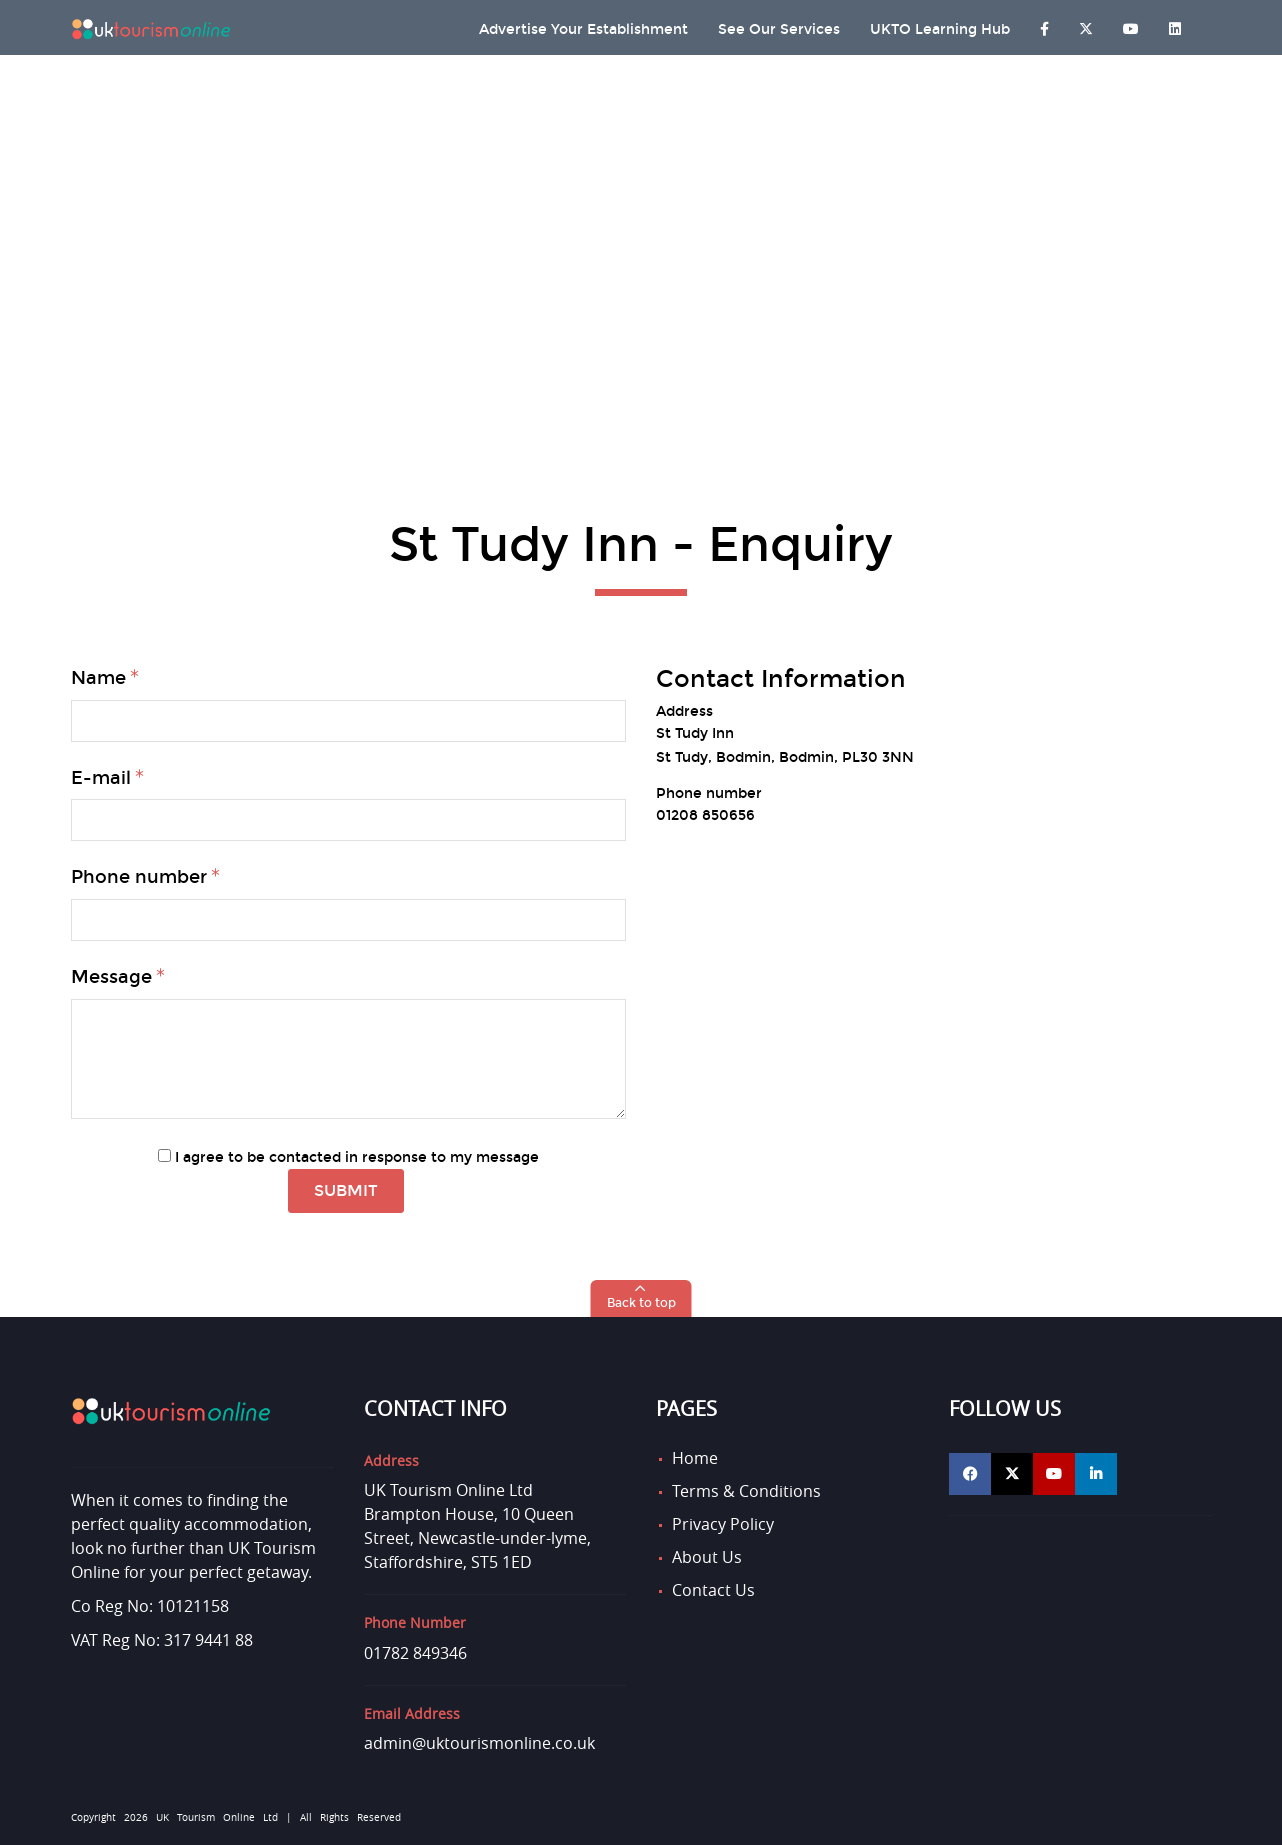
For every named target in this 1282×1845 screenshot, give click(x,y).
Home (695, 1458)
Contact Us (713, 1590)
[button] (641, 1298)
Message (111, 977)
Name (98, 678)
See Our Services (779, 29)
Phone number (139, 877)
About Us (707, 1557)
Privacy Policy (723, 1524)
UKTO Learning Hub (940, 29)
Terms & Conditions (746, 1491)
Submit (346, 1190)
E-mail (101, 778)
